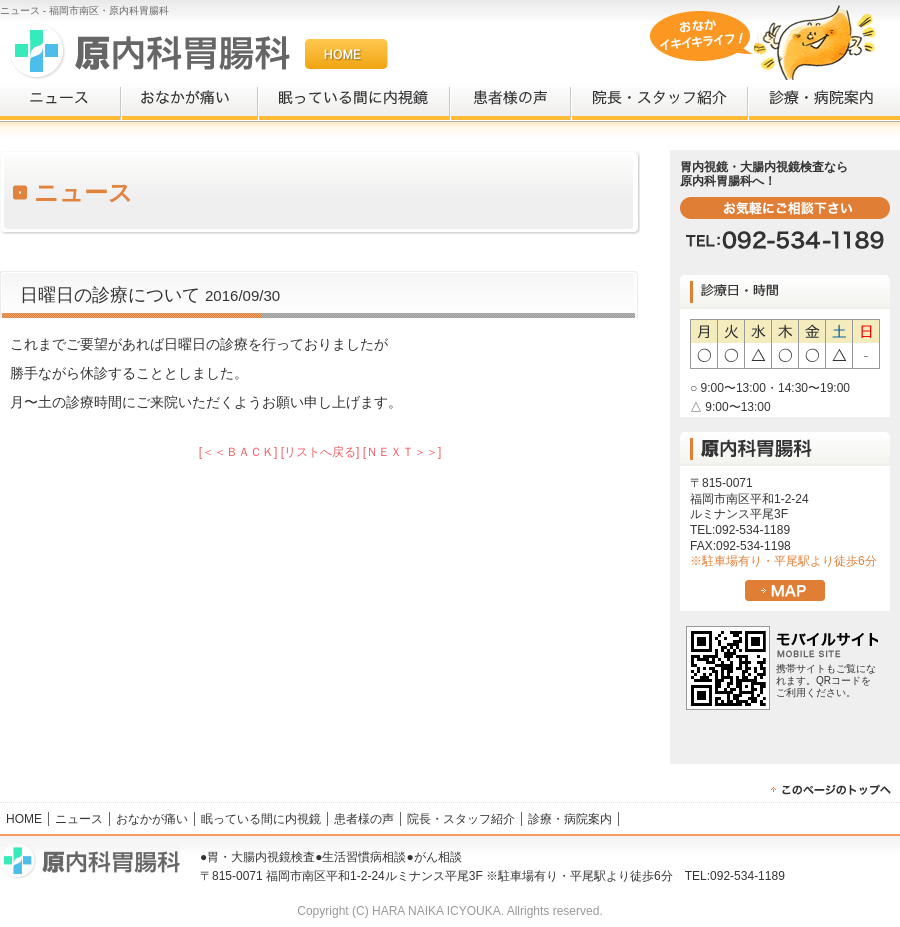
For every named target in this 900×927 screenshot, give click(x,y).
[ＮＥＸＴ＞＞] (402, 452)
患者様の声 (510, 101)
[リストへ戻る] (320, 452)
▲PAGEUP (835, 790)
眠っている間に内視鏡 (354, 101)
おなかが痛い (189, 101)
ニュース (60, 101)
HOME (24, 819)
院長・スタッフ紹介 (659, 101)
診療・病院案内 (824, 101)
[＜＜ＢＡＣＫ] (238, 452)
